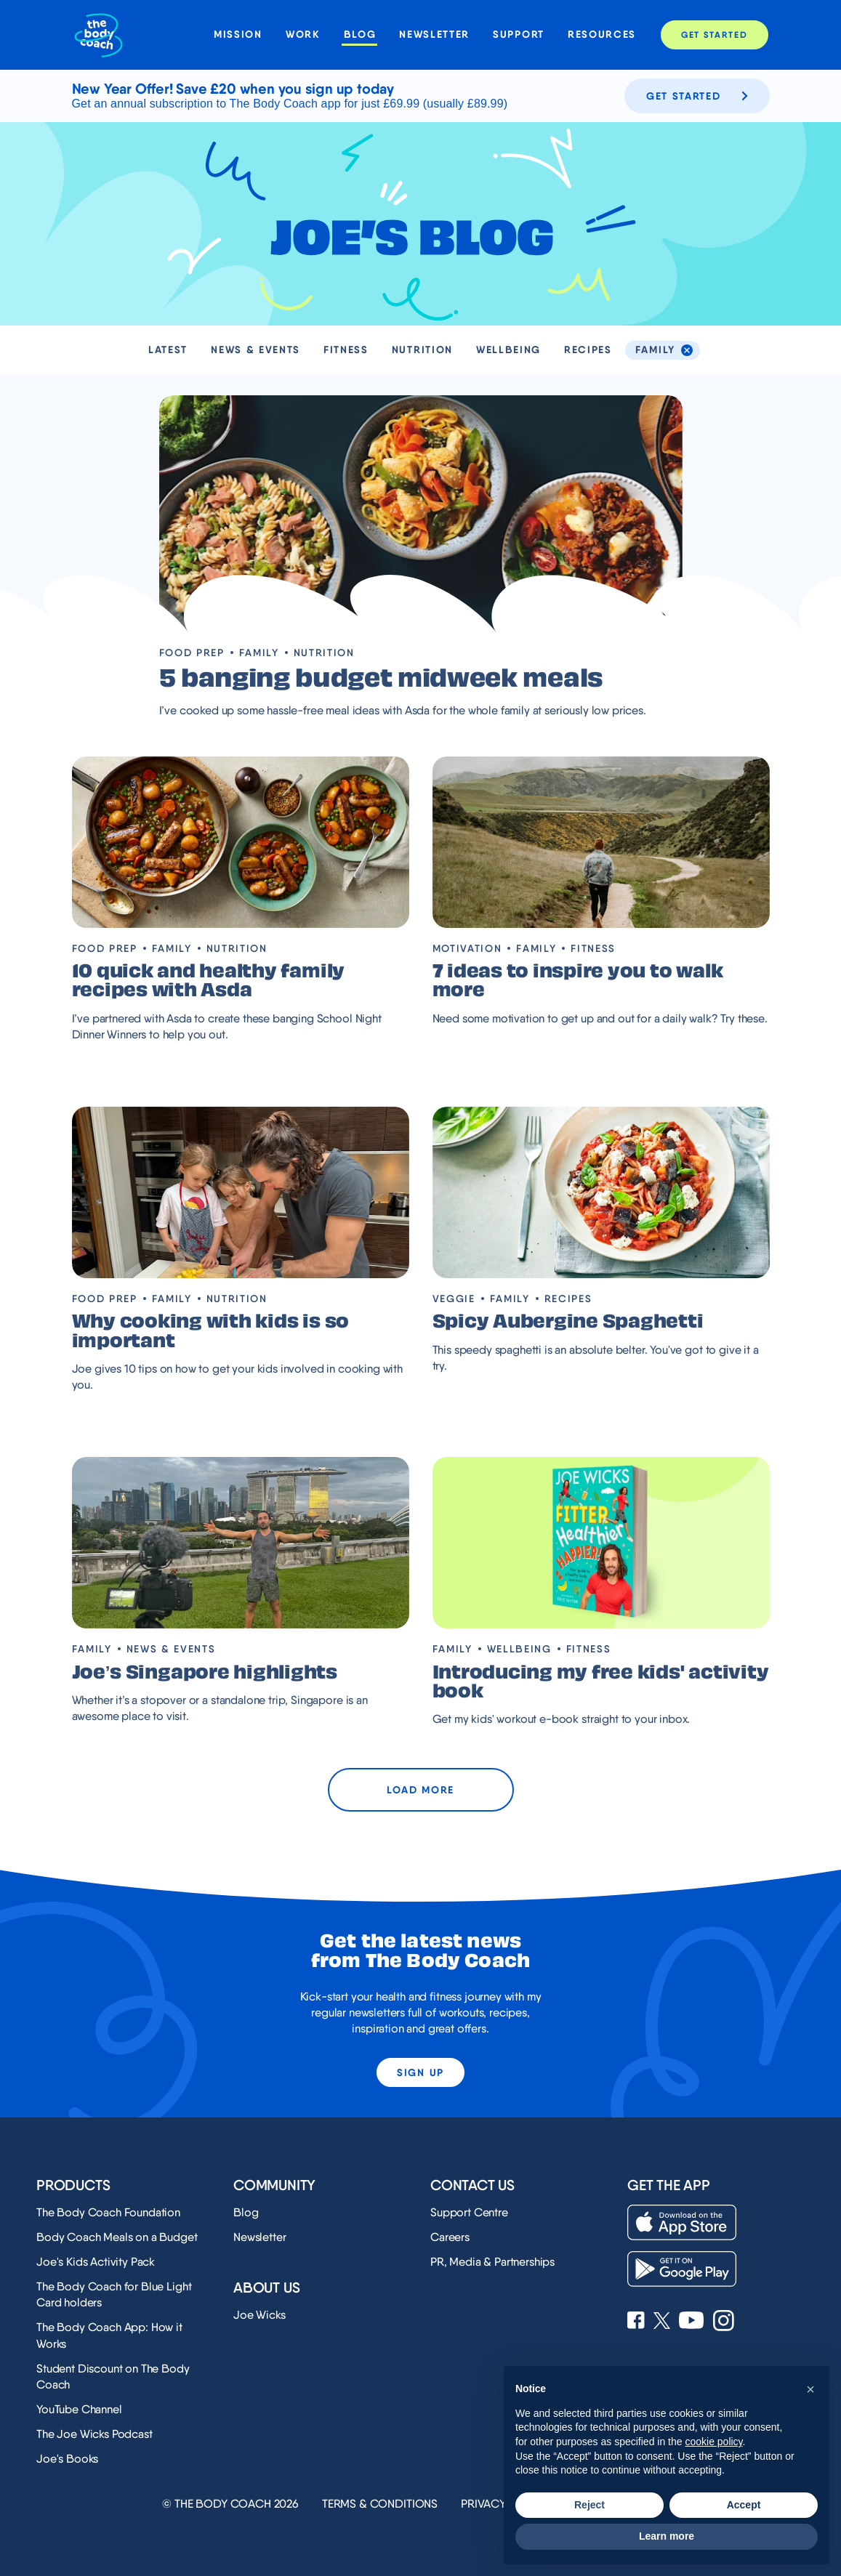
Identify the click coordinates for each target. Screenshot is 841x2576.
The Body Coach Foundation (108, 2212)
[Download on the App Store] (681, 2222)
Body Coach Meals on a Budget (117, 2237)
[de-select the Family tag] (687, 350)
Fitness (346, 350)
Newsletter (434, 34)
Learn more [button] (666, 2536)
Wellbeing (508, 350)
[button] (810, 2389)
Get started (696, 95)
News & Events (255, 350)
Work (303, 34)
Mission (238, 34)
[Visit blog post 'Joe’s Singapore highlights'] (240, 1542)
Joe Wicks (259, 2315)
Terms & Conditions (380, 2504)
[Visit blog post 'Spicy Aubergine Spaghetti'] (601, 1192)
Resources (602, 34)
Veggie (453, 1298)
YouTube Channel (79, 2409)
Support (518, 34)
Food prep (192, 652)
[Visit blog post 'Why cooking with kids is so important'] (240, 1192)
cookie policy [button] (713, 2441)
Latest (168, 350)
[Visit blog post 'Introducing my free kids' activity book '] (601, 1542)
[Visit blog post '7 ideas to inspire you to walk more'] (601, 842)
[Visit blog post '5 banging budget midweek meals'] (421, 513)
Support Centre (469, 2212)
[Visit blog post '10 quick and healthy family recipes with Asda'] (240, 842)
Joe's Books (67, 2459)
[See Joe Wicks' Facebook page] (636, 2321)
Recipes (588, 350)
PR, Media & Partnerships (492, 2262)
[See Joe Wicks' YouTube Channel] (691, 2321)
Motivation (467, 948)
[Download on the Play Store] (681, 2269)
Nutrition (422, 350)
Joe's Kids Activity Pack (95, 2262)
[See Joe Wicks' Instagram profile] (723, 2322)
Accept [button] (744, 2505)
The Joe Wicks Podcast (94, 2434)
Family (259, 652)
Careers (450, 2237)
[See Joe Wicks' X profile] (661, 2322)
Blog (360, 34)
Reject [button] (589, 2505)
